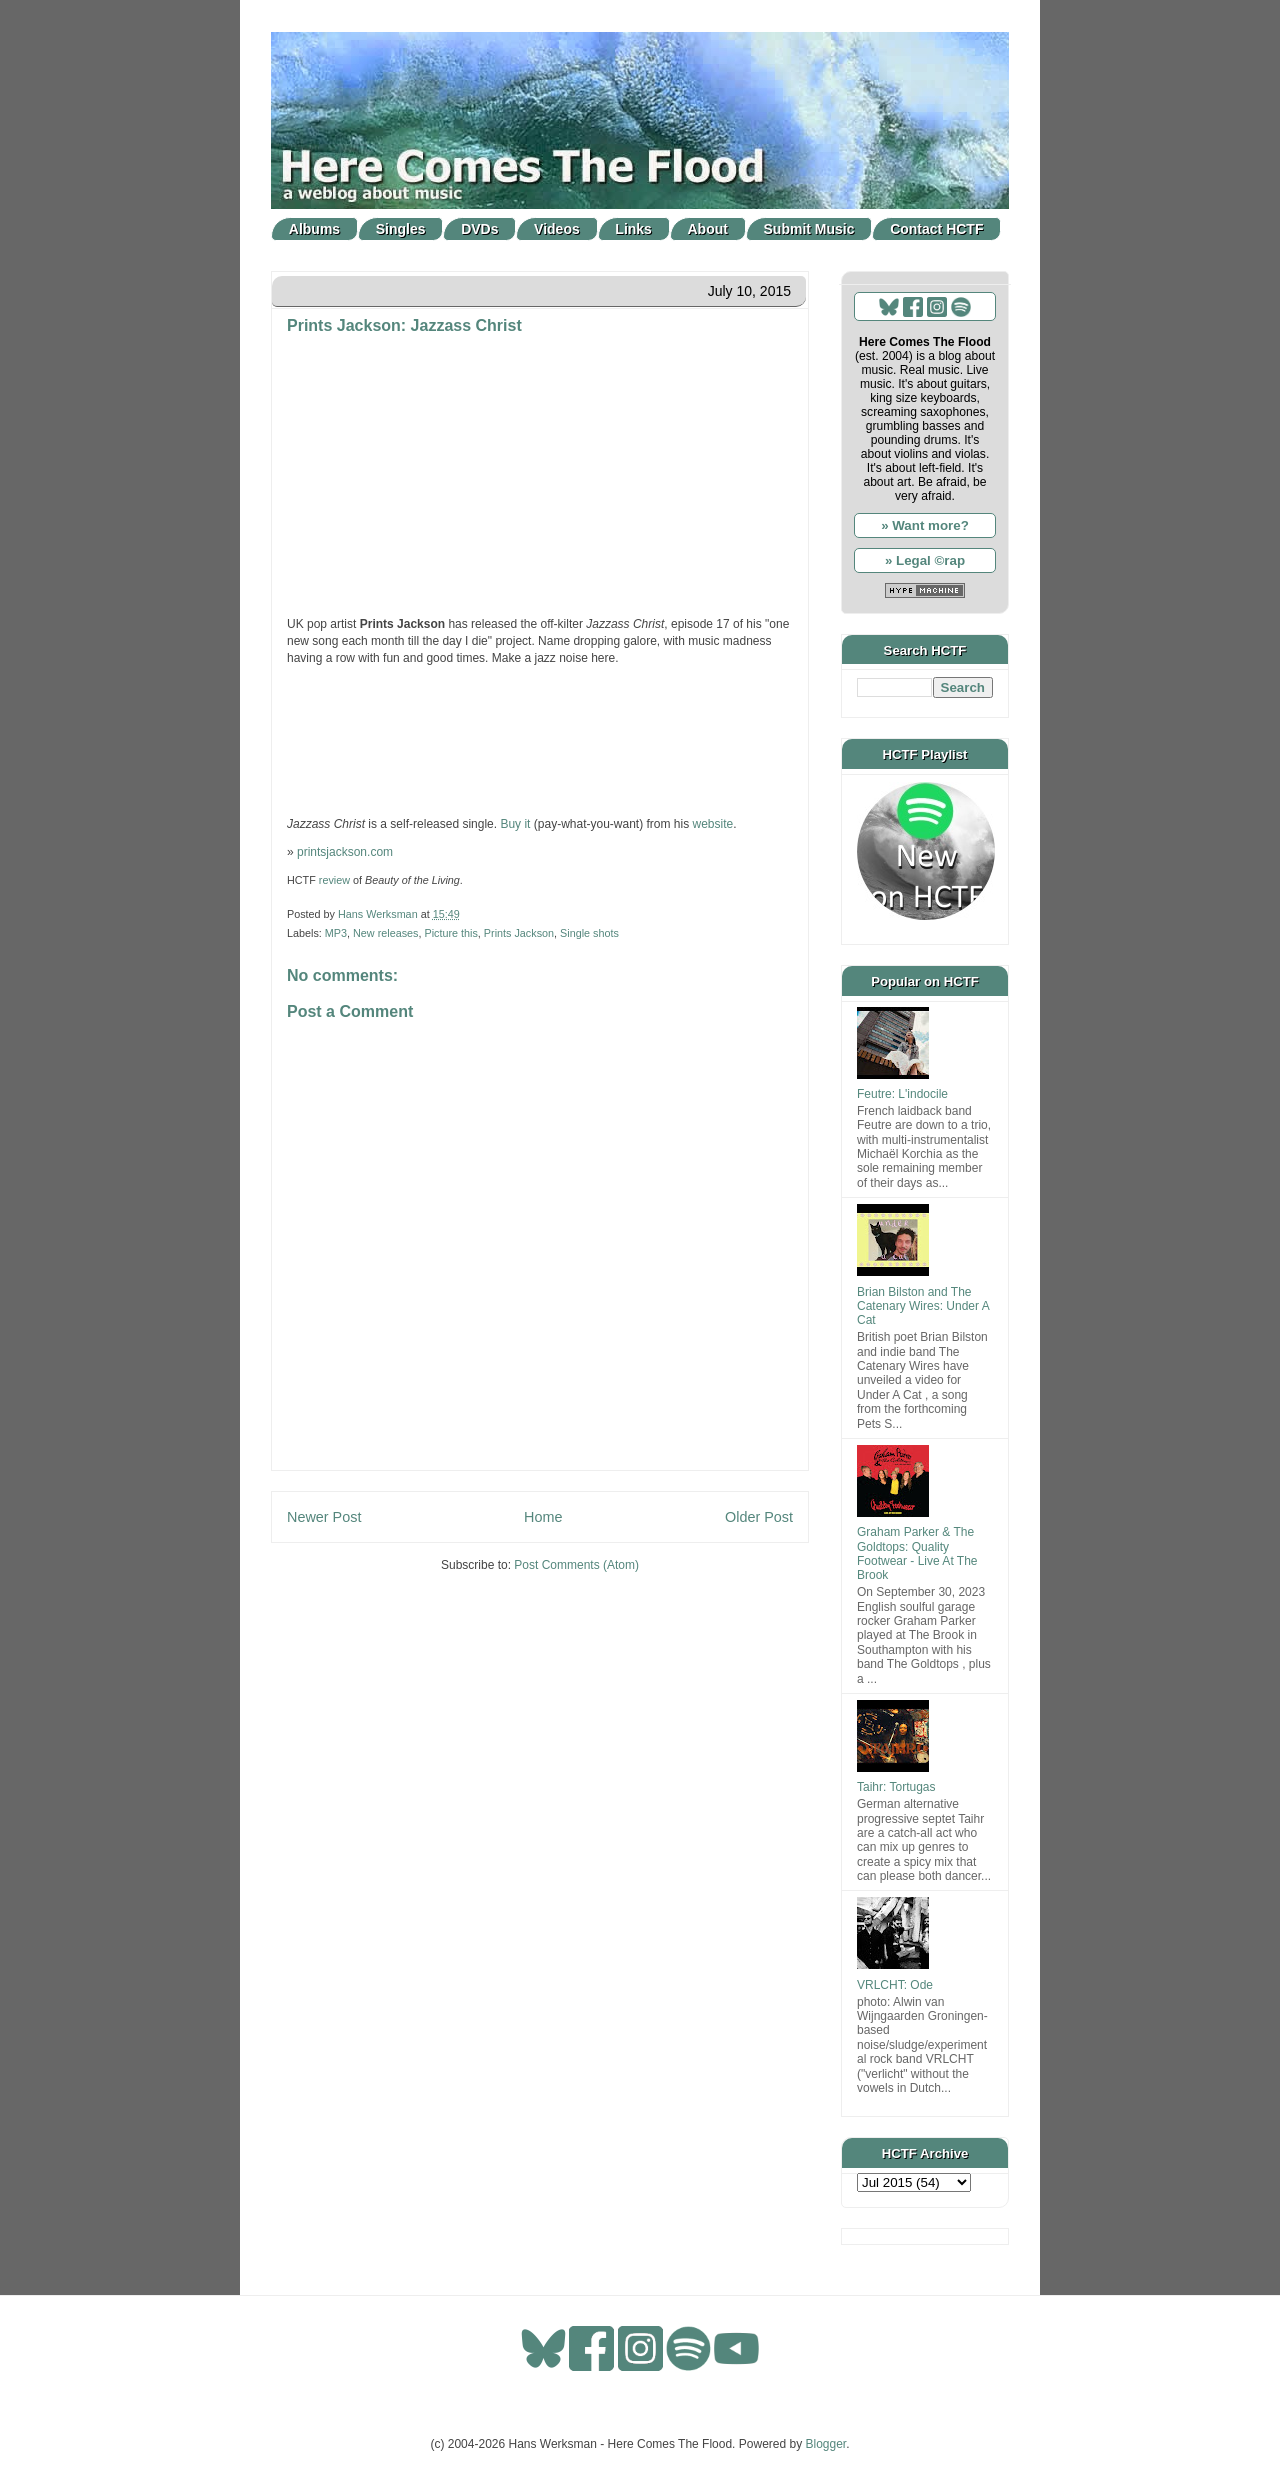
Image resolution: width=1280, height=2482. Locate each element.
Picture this (450, 933)
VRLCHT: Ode (895, 1985)
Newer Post (324, 1517)
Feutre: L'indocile (902, 1094)
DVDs (479, 229)
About (708, 229)
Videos (557, 229)
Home (543, 1517)
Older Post (759, 1517)
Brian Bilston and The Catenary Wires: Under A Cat (923, 1306)
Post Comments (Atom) (576, 1565)
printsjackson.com (345, 852)
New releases (385, 933)
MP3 (336, 933)
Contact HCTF (936, 229)
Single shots (589, 933)
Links (633, 229)
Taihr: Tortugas (896, 1787)
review (334, 880)
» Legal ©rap (925, 560)
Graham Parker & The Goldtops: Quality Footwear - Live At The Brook (917, 1553)
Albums (314, 229)
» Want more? (925, 525)
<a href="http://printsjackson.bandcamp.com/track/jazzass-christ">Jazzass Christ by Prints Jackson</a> (540, 739)
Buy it (515, 824)
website (713, 824)
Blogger (826, 2444)
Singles (401, 229)
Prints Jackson (519, 933)
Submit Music (809, 229)
